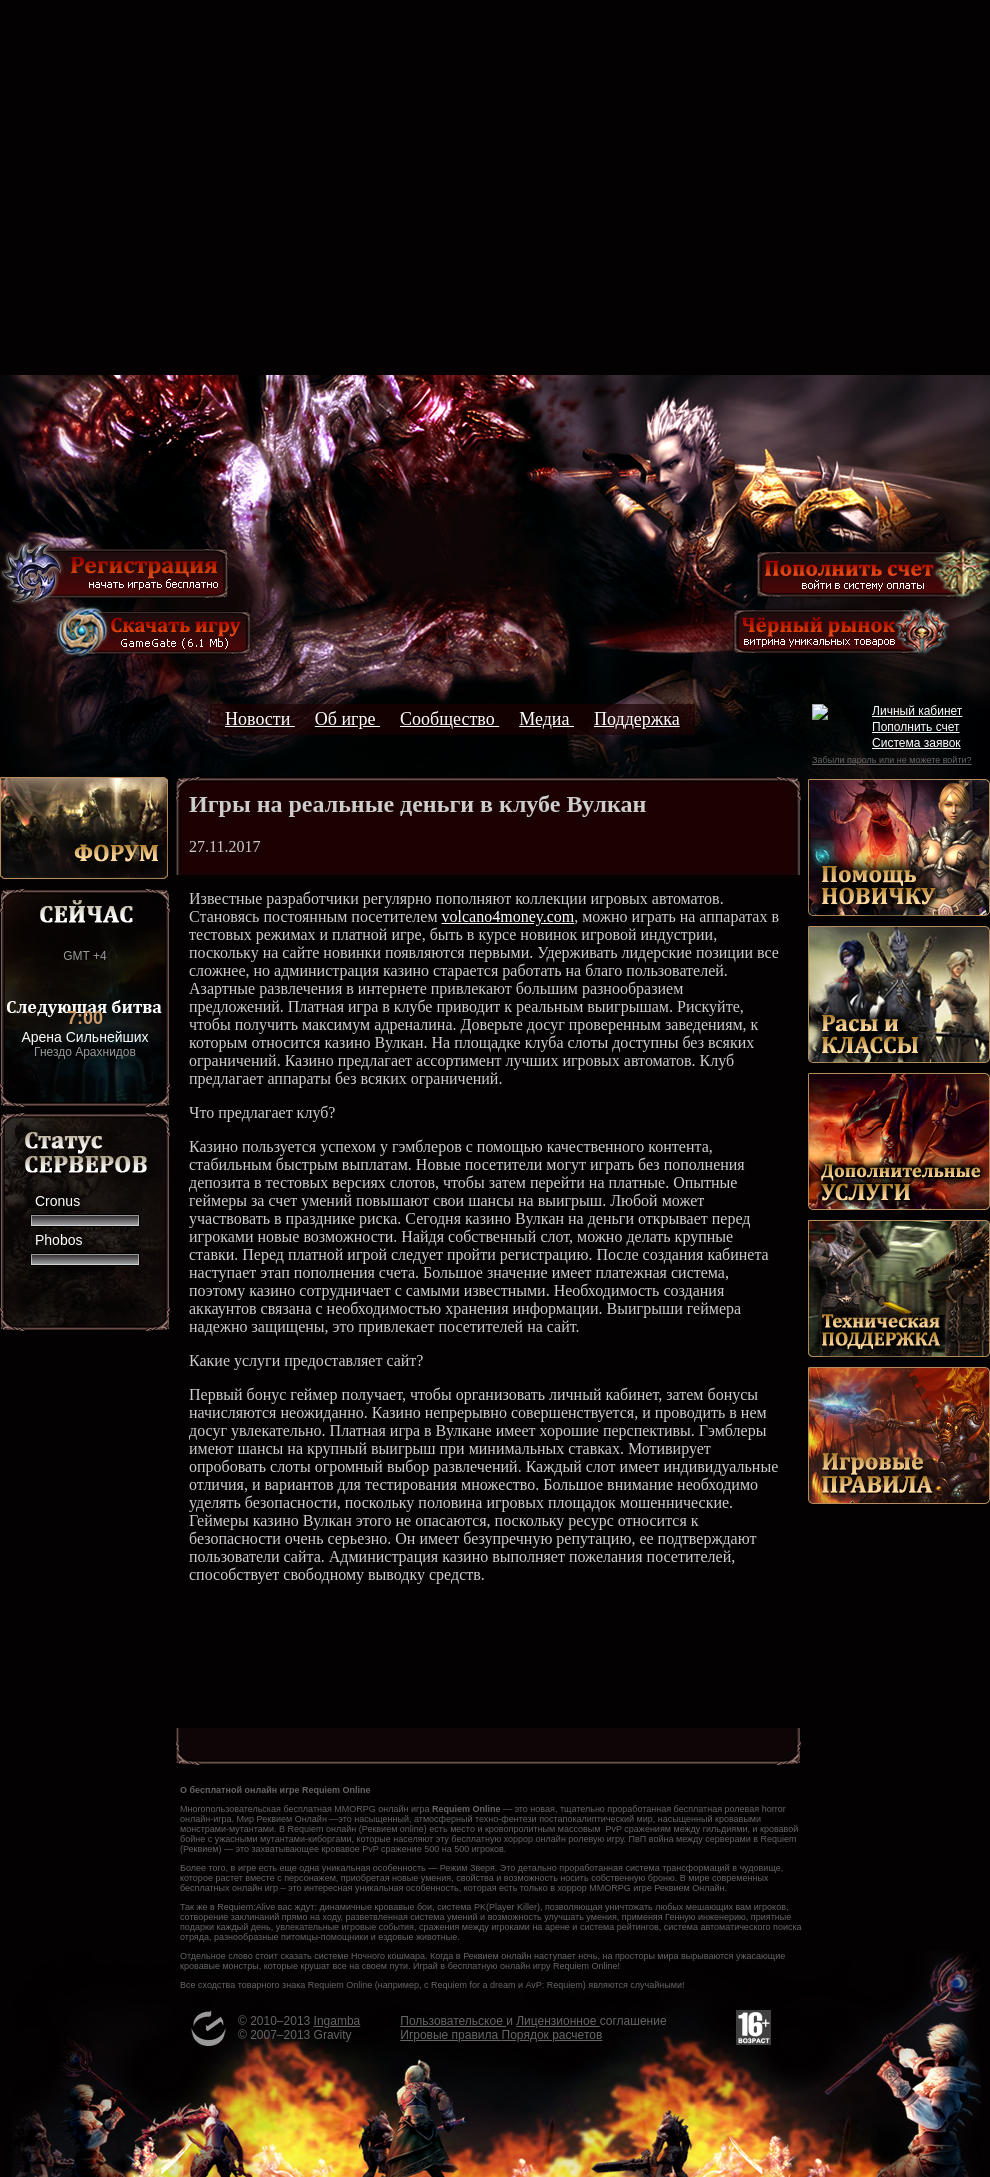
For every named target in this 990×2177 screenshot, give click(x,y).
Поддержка (637, 719)
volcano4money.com (508, 916)
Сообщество (449, 719)
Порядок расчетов (552, 2035)
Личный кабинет (917, 711)
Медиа (546, 719)
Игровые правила (450, 2035)
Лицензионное (557, 2021)
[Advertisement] (495, 187)
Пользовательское (453, 2021)
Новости (260, 719)
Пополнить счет (916, 727)
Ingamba (337, 2021)
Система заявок (916, 743)
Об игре (347, 719)
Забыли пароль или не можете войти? (891, 760)
